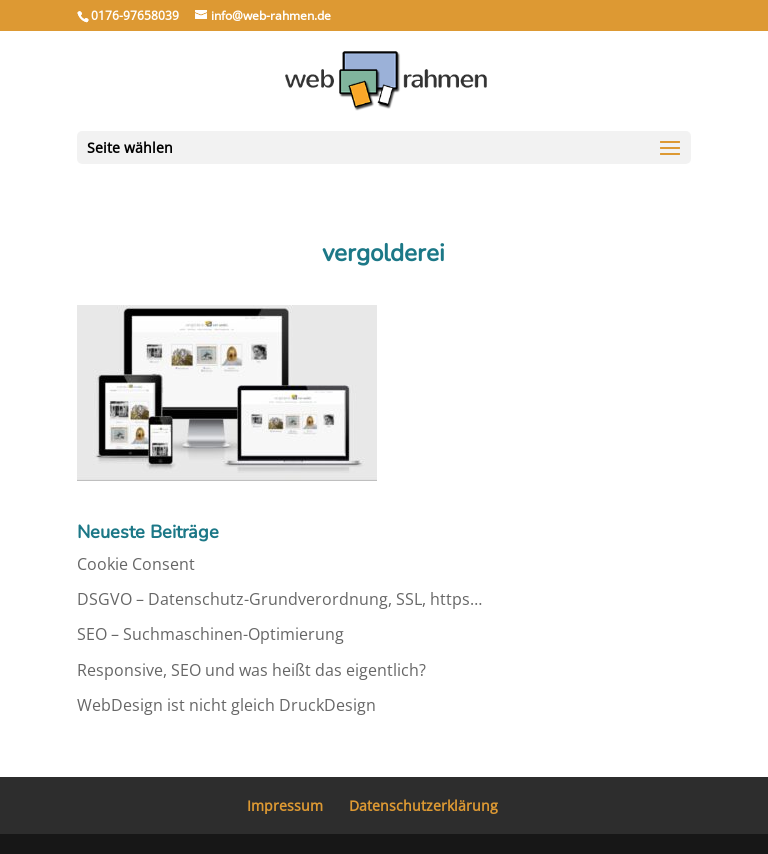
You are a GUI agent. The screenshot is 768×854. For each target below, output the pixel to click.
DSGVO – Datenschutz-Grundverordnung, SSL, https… (279, 599)
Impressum (285, 805)
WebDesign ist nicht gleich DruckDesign (226, 705)
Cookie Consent (136, 564)
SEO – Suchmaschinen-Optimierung (210, 634)
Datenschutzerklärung (423, 805)
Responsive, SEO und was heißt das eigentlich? (251, 670)
